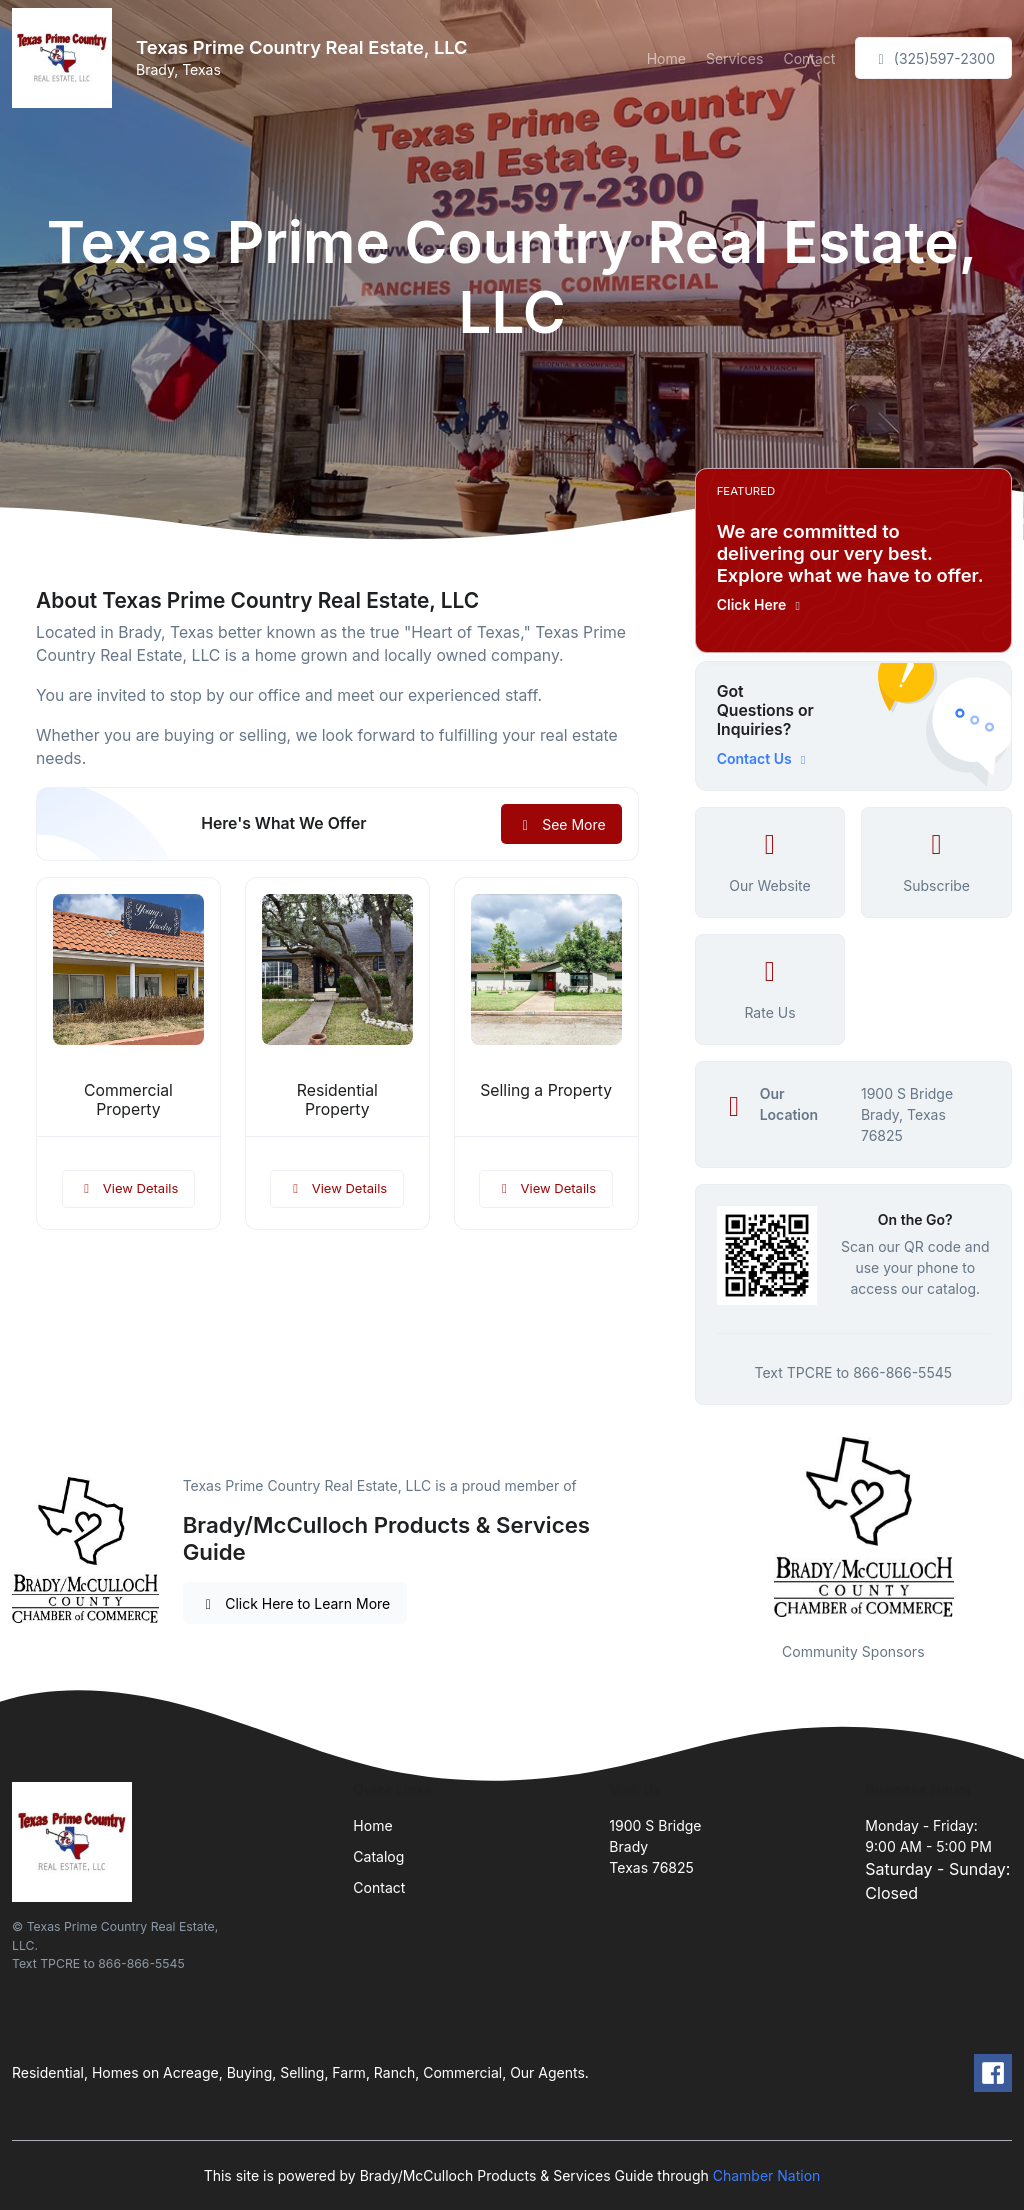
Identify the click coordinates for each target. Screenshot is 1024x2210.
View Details (129, 1188)
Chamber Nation (767, 2175)
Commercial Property (128, 1100)
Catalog (378, 1856)
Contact (809, 58)
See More (561, 824)
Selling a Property (546, 1090)
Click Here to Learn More (295, 1603)
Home (666, 58)
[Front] (66, 58)
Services (734, 58)
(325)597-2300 (933, 58)
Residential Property (337, 1100)
